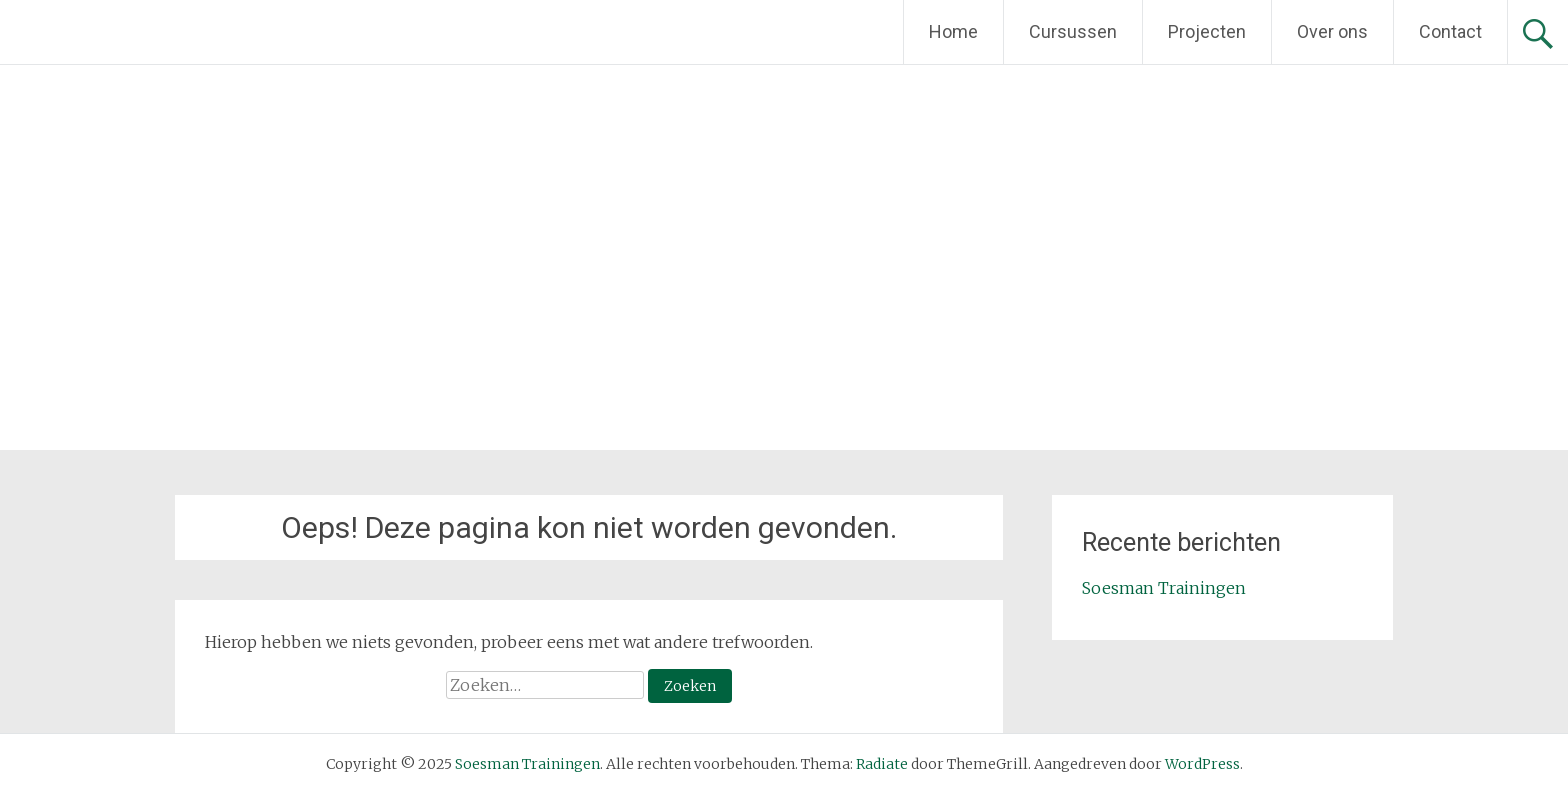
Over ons (1332, 31)
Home (953, 31)
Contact (1450, 31)
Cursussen (1073, 31)
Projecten (1207, 31)
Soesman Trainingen (1164, 588)
